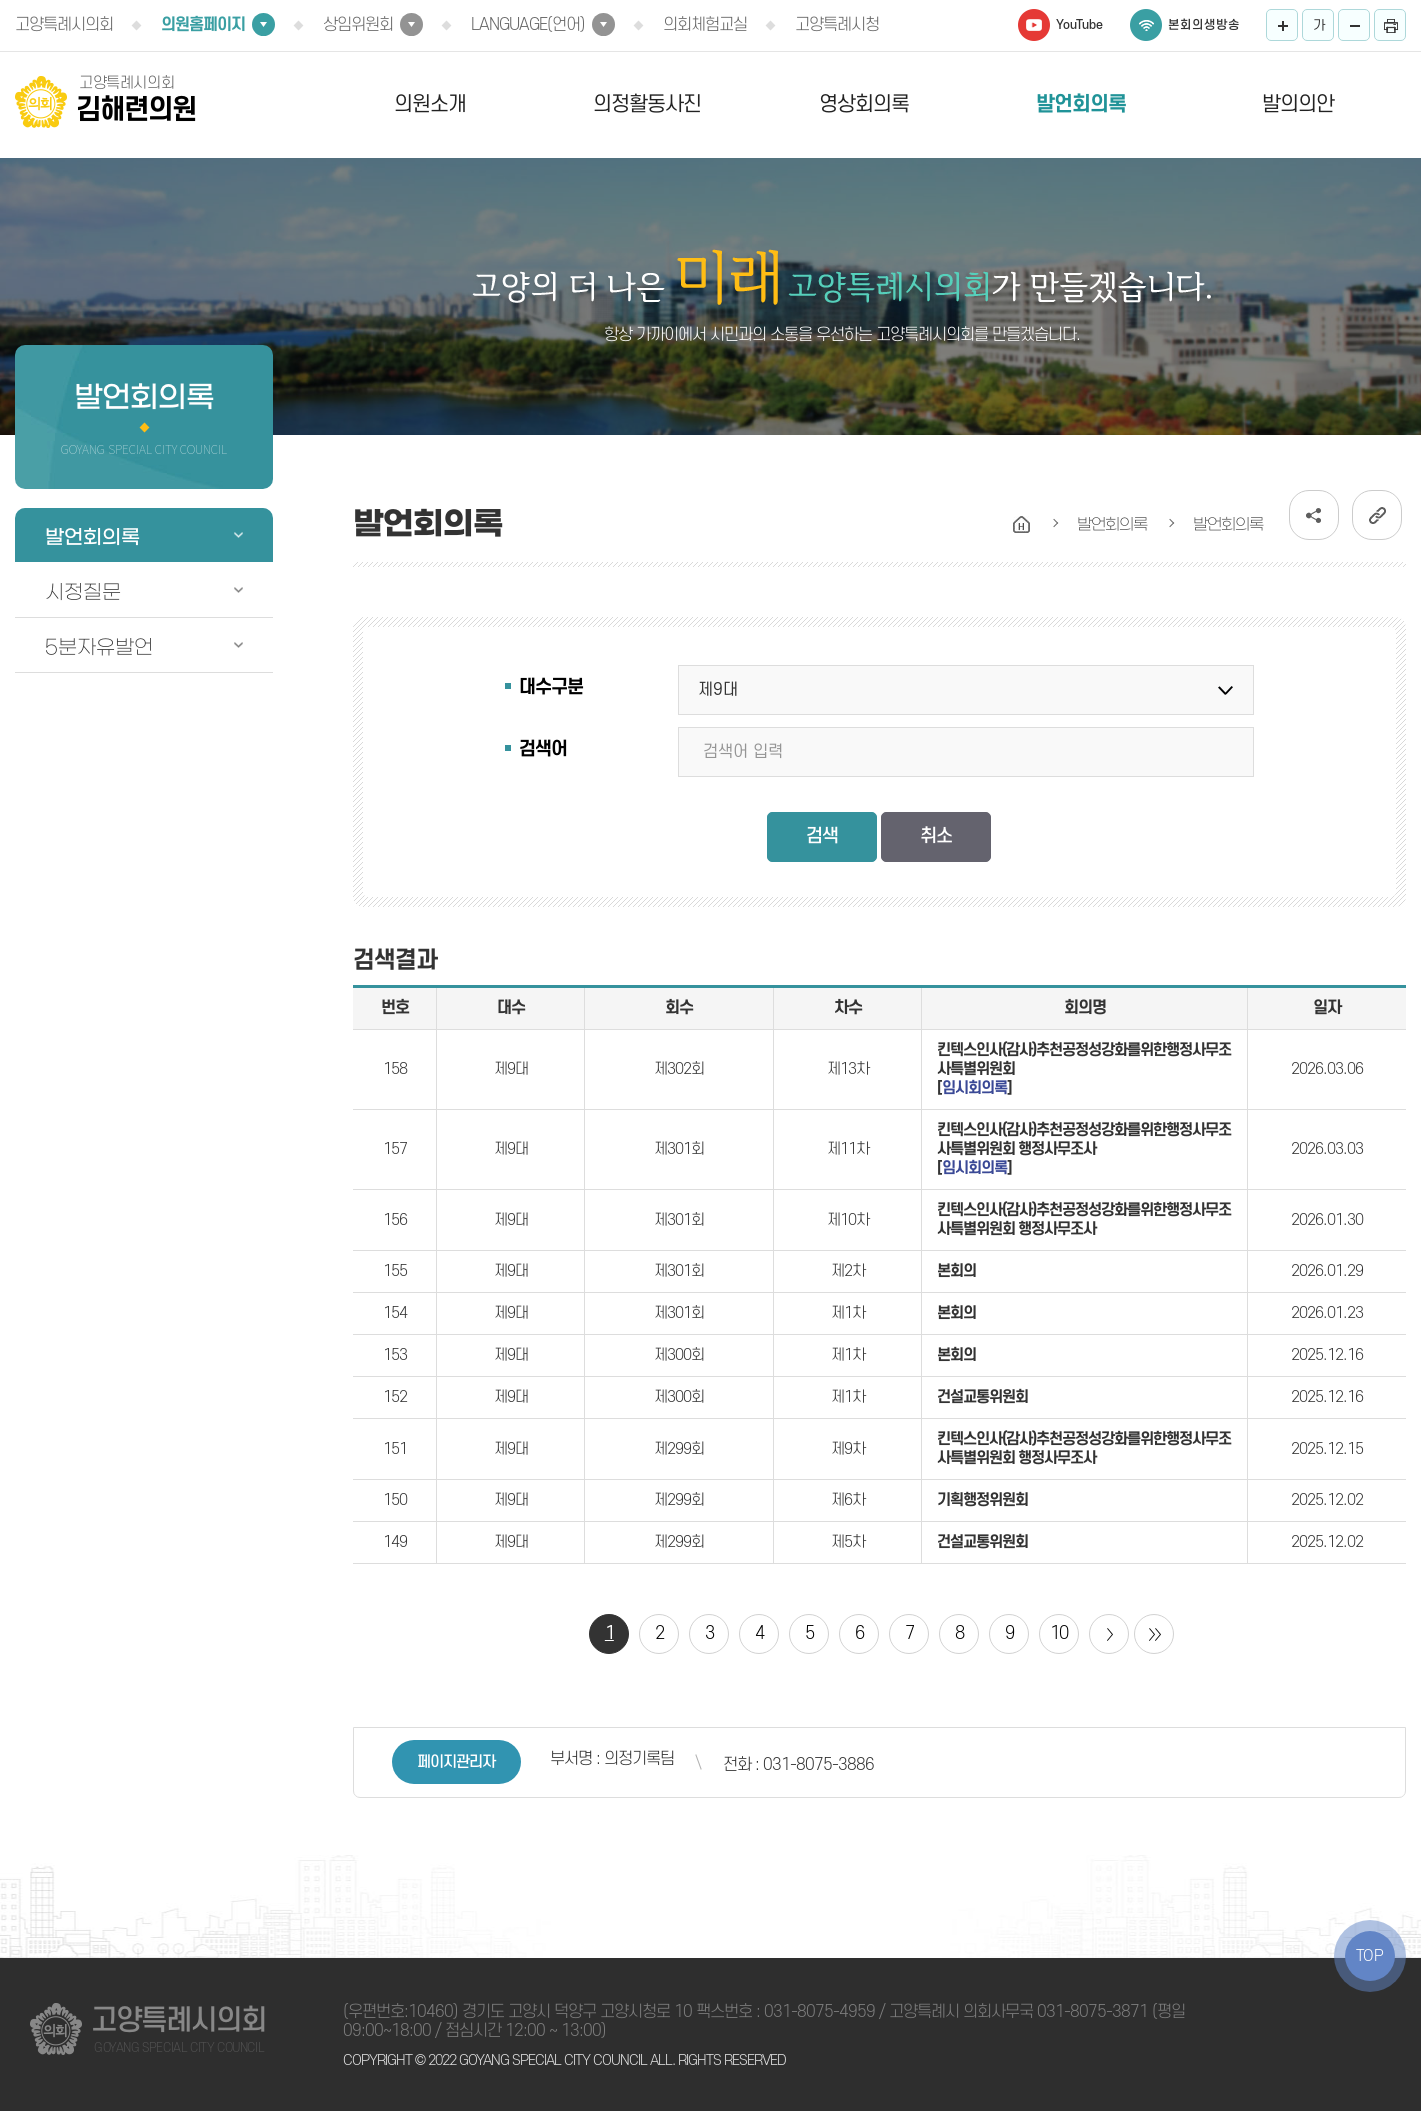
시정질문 (83, 592)
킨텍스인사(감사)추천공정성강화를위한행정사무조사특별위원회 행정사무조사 (1084, 1219)
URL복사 (1377, 515)
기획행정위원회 (982, 1500)
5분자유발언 (99, 647)
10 (1059, 1633)
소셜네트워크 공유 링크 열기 (1314, 515)
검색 (822, 836)
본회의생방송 (1204, 25)
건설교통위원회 (982, 1397)
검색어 (543, 749)
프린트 (1390, 25)
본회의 (956, 1271)
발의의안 (1298, 104)
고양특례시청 (837, 25)
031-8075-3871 (1092, 2012)
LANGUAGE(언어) (528, 25)
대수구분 (551, 687)
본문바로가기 (0, 0)
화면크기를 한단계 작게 (1354, 25)
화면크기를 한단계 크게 (1282, 25)
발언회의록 (1081, 104)
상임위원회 (358, 25)
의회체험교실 (705, 25)
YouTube (1079, 25)
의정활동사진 (647, 104)
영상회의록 (864, 104)
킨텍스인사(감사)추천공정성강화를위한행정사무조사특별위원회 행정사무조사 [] (1084, 1149)
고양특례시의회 (64, 25)
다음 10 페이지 (1109, 1634)
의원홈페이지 (203, 25)
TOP (1370, 1956)
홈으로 (1022, 525)
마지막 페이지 (1154, 1634)
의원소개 (430, 104)
